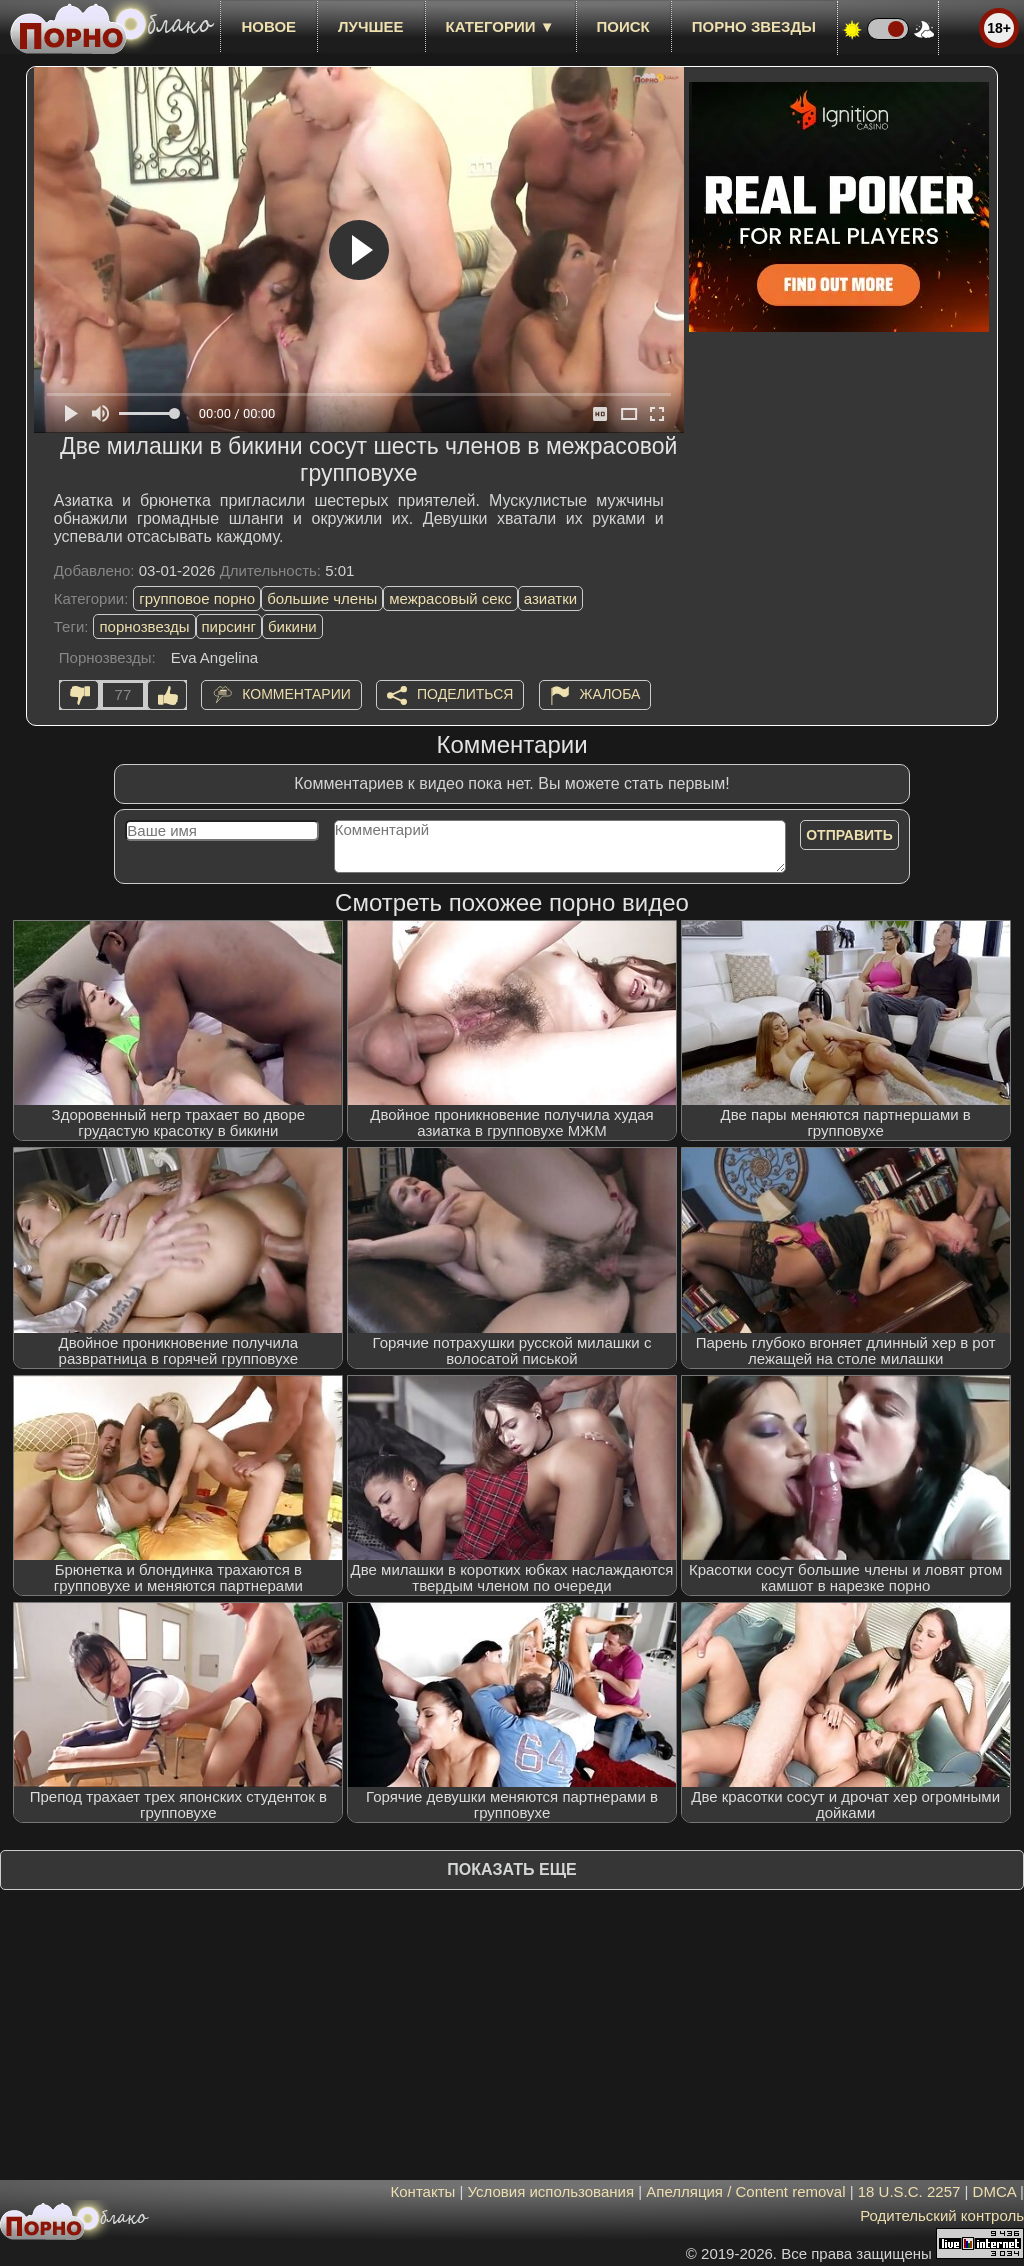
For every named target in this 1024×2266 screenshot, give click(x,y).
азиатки (550, 598)
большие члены (322, 598)
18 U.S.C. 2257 (909, 2191)
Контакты (423, 2191)
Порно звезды (754, 26)
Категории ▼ (500, 26)
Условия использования (551, 2191)
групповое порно (197, 598)
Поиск (623, 26)
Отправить (849, 835)
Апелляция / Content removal (745, 2191)
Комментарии (296, 694)
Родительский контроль (942, 2215)
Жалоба (610, 694)
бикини (292, 626)
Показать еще (511, 1869)
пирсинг (229, 626)
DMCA (994, 2191)
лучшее (370, 26)
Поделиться (465, 694)
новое (268, 26)
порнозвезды (144, 626)
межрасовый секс (450, 598)
